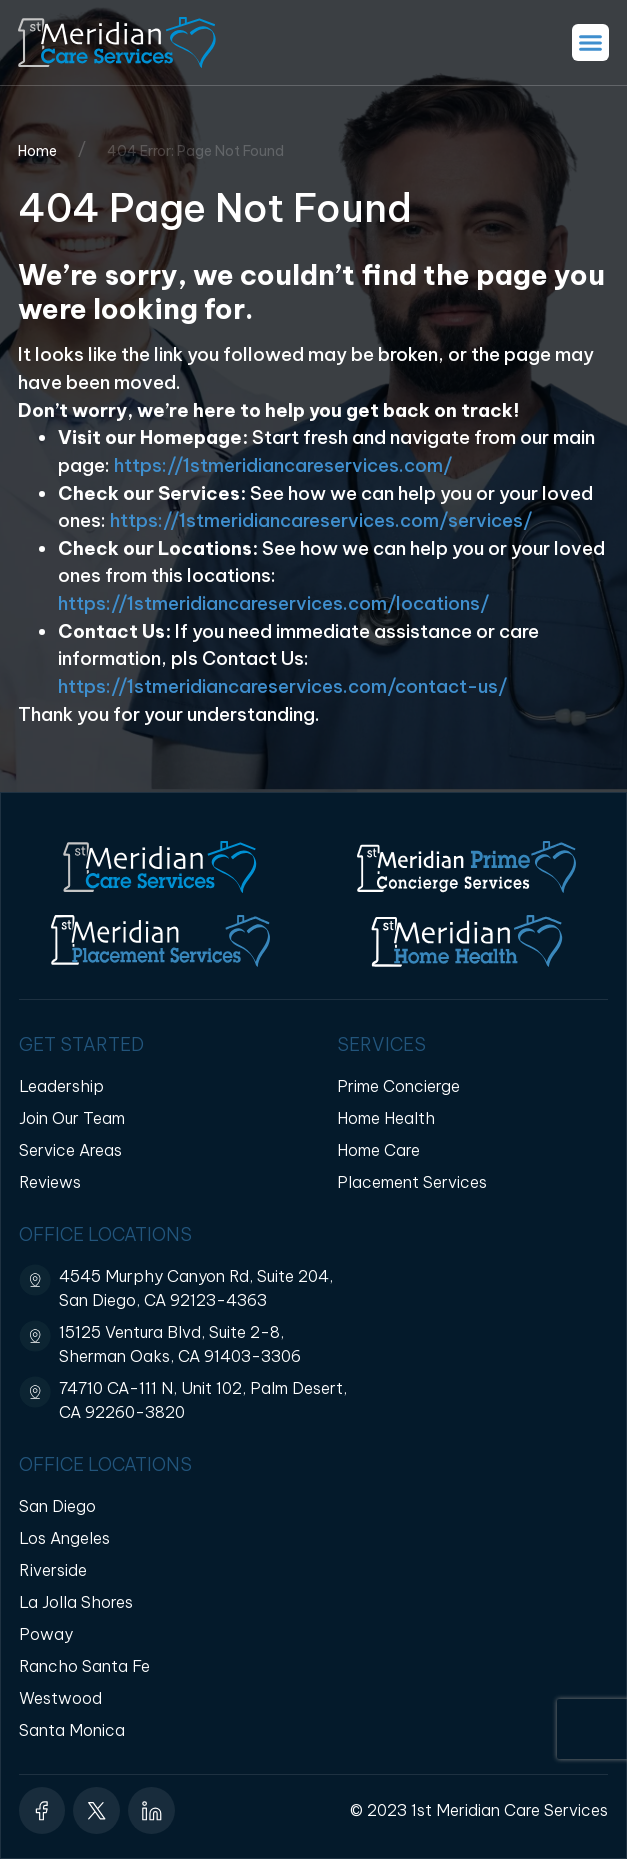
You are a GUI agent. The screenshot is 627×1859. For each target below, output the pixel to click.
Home (37, 151)
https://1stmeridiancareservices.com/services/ (323, 520)
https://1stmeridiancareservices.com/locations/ (275, 603)
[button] (591, 43)
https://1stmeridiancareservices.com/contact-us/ (284, 686)
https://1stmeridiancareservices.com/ (284, 465)
